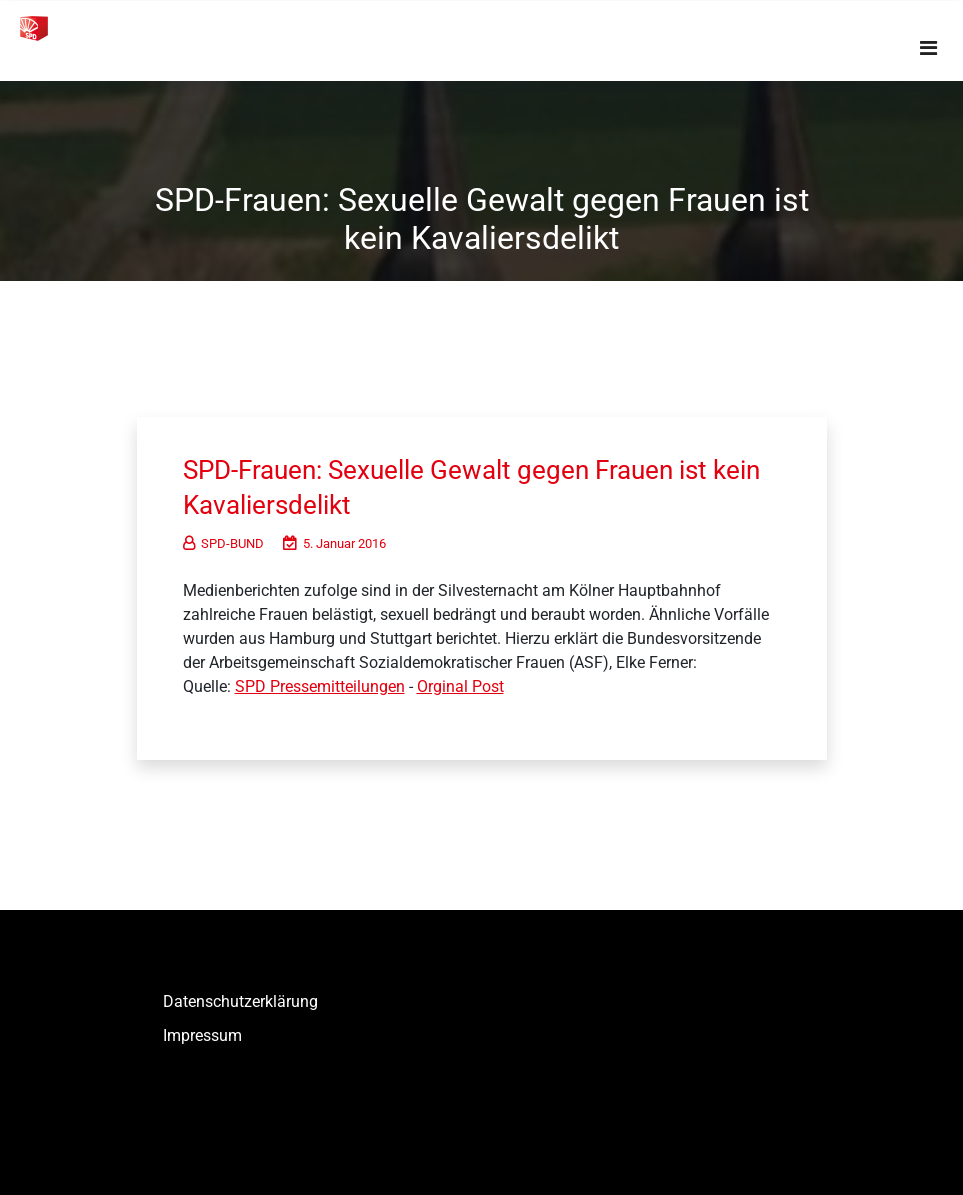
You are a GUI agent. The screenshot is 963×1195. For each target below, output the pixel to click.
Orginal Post (460, 686)
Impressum (202, 1035)
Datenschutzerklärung (240, 1001)
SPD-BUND (223, 543)
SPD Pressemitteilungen (320, 686)
